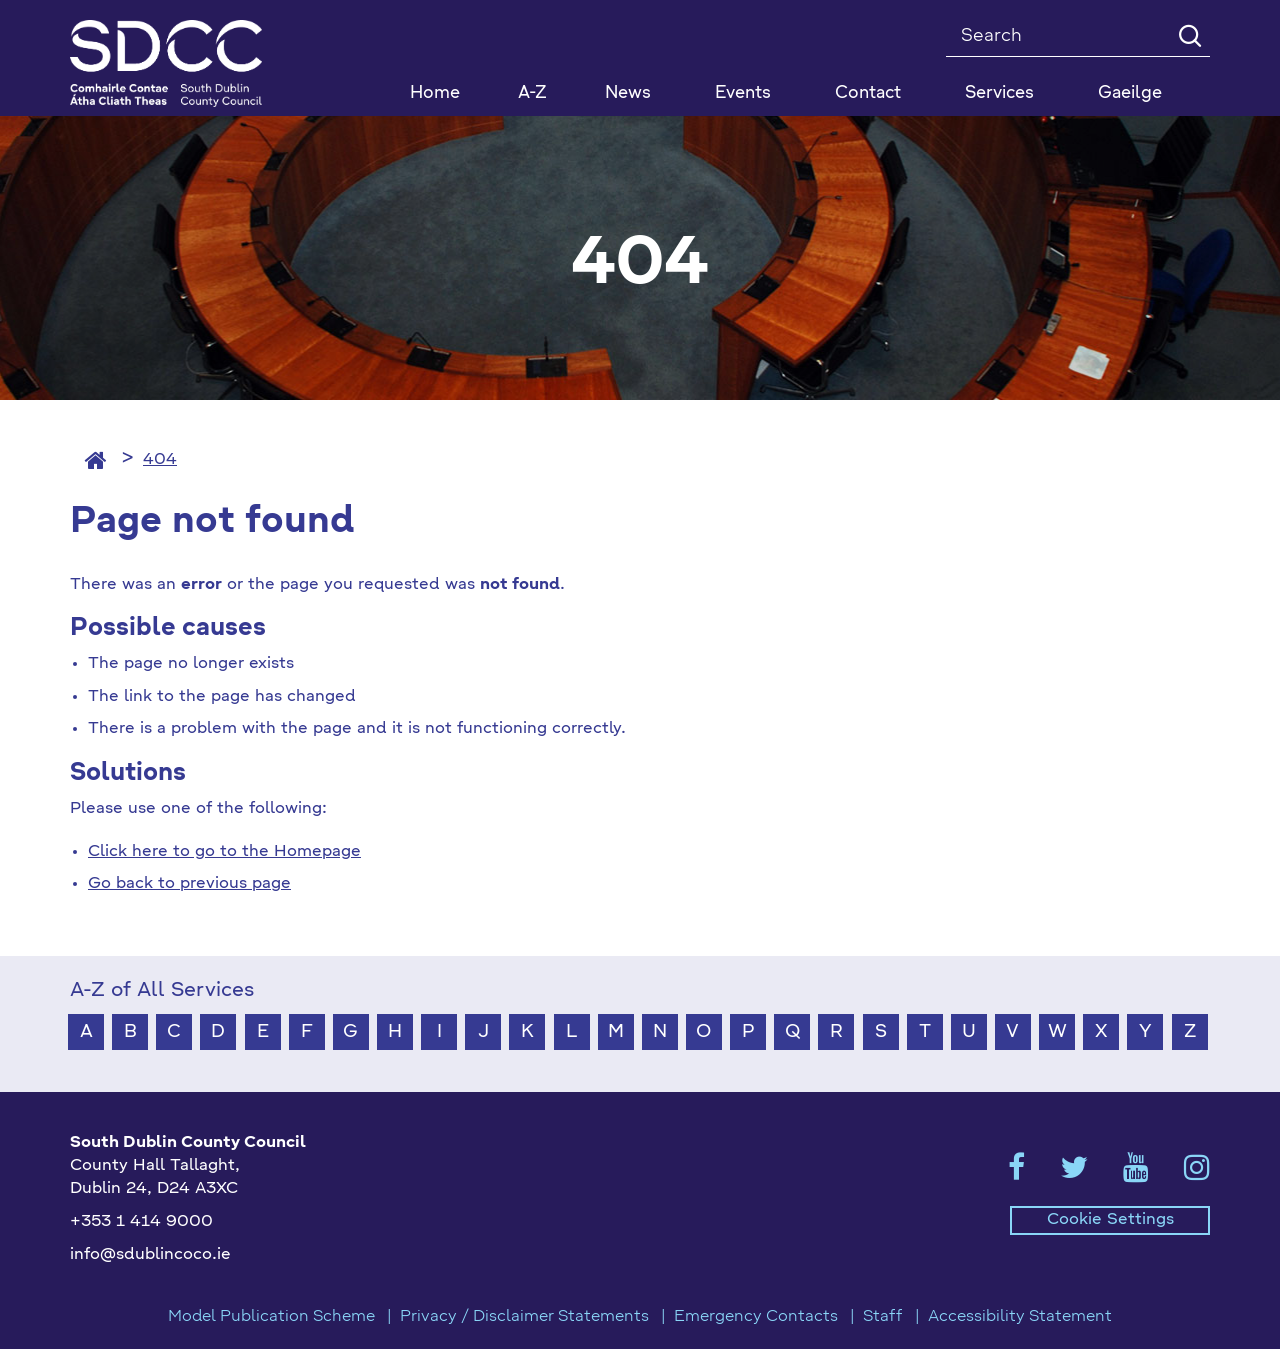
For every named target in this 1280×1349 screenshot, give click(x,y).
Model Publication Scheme (271, 1317)
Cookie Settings (1110, 1220)
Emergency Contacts (756, 1317)
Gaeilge (1130, 93)
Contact (868, 93)
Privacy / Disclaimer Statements (524, 1317)
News (628, 93)
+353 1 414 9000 (141, 1222)
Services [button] (999, 93)
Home (435, 93)
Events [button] (743, 93)
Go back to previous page (189, 884)
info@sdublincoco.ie (150, 1255)
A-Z (532, 93)
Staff (883, 1317)
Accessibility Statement (1020, 1317)
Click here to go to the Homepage (224, 852)
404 (160, 460)
